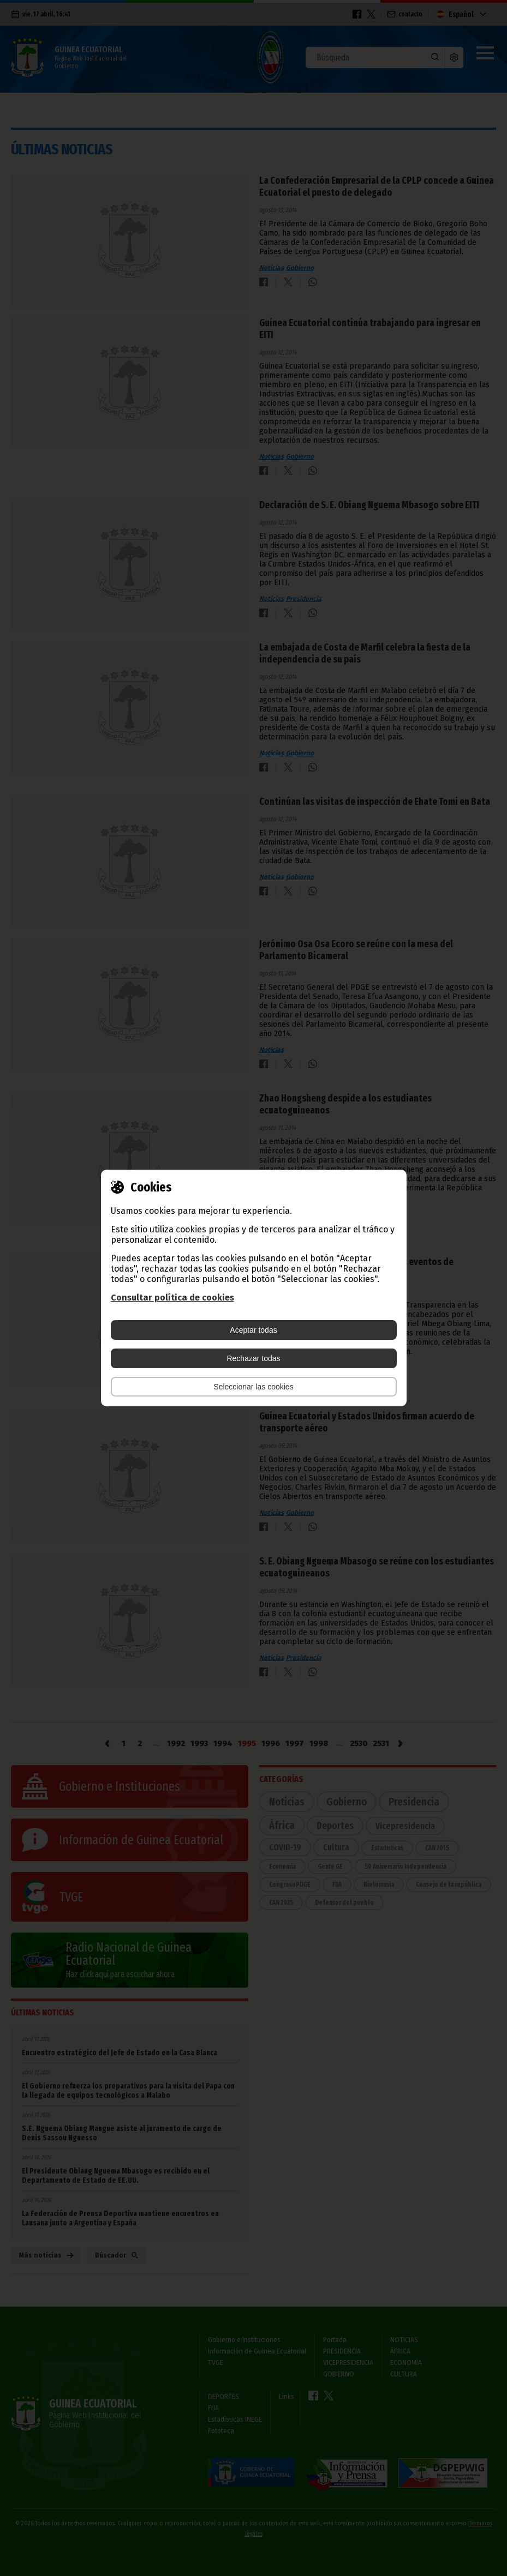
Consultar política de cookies (172, 1297)
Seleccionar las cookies (253, 1386)
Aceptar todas (253, 1330)
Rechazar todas (253, 1358)
